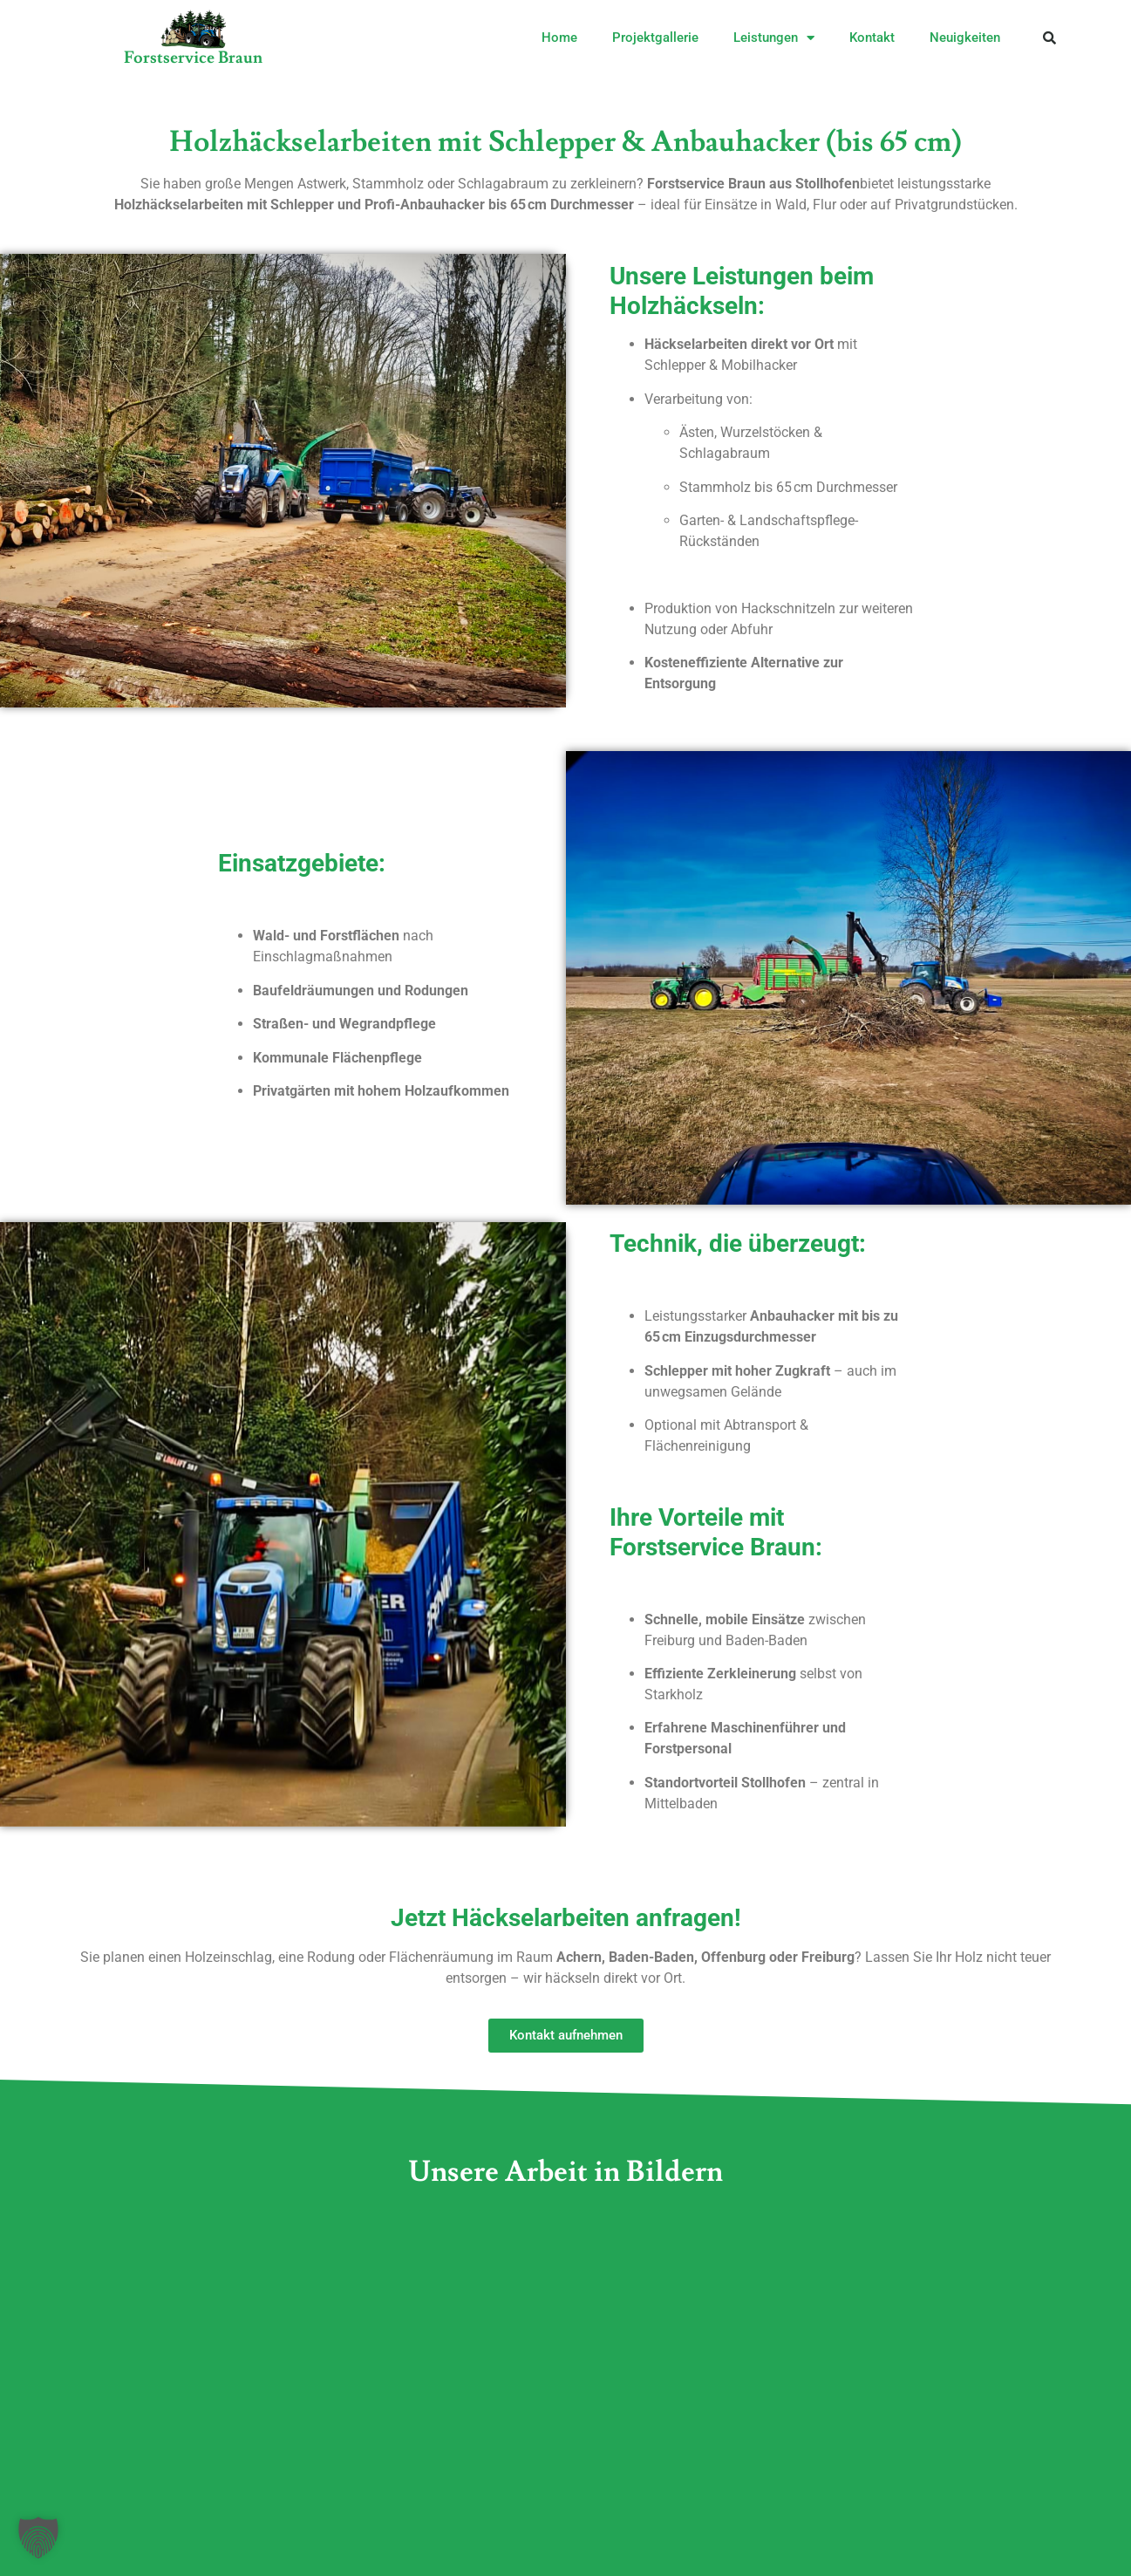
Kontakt (872, 37)
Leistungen (773, 38)
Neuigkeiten (965, 37)
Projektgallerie (655, 37)
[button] (1049, 37)
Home (559, 37)
